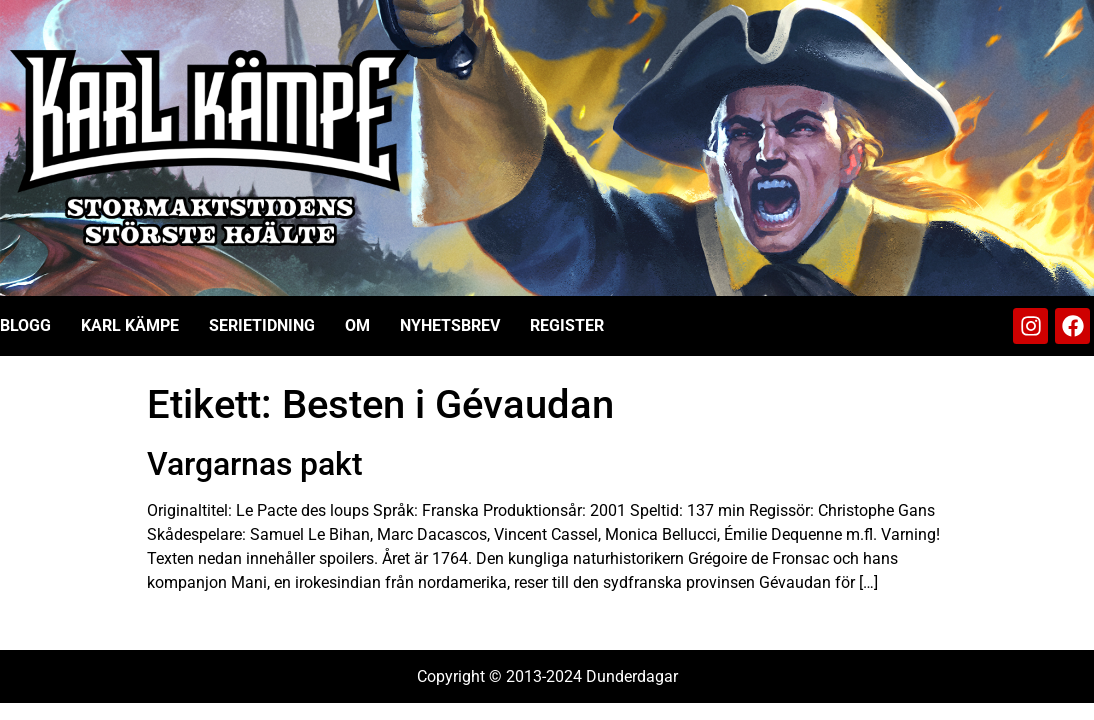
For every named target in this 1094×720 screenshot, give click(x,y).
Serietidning (262, 325)
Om (357, 325)
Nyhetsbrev (450, 325)
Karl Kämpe (130, 325)
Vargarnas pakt (255, 464)
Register (567, 325)
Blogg (25, 325)
